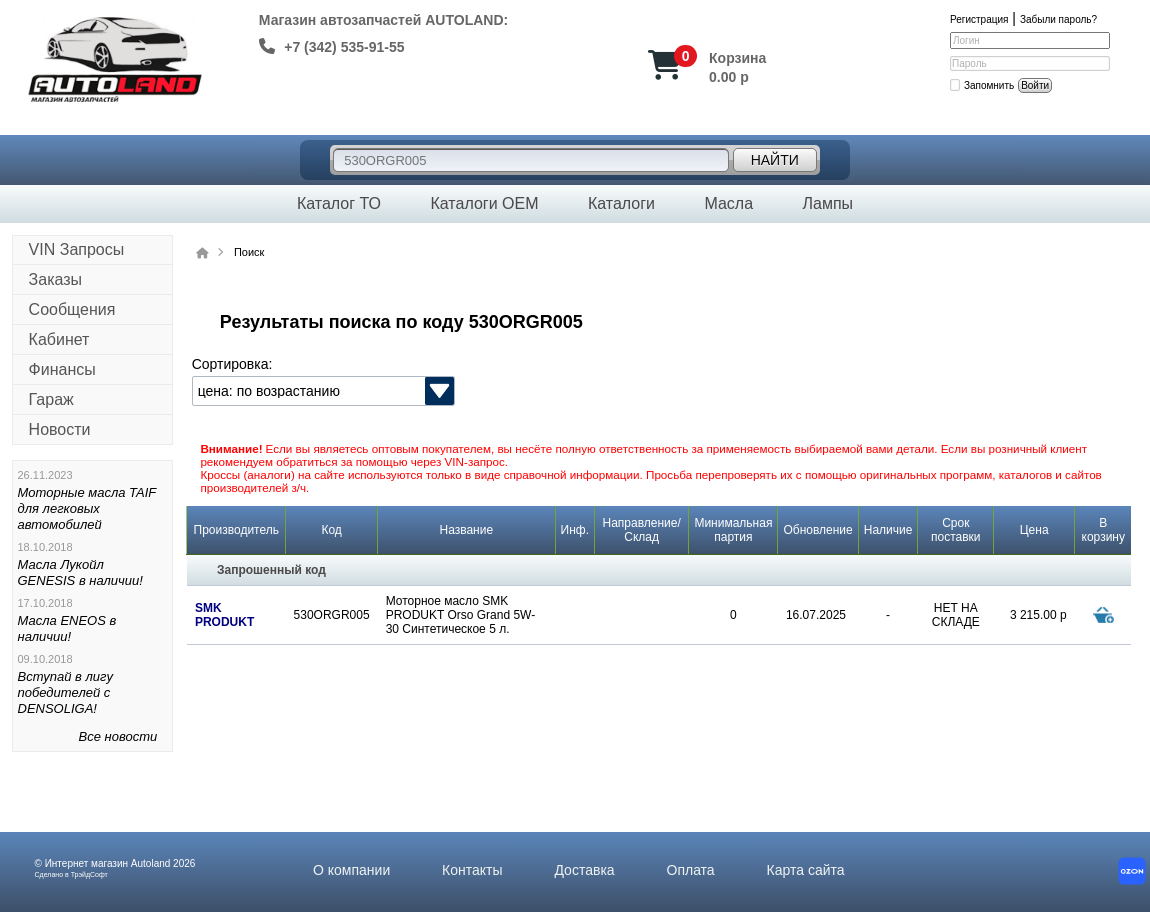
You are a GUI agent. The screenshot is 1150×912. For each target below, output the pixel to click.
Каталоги (621, 203)
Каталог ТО (339, 203)
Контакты (472, 870)
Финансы (62, 369)
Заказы (55, 279)
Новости (60, 429)
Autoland (150, 863)
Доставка (584, 870)
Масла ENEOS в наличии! (67, 628)
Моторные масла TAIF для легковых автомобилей (87, 508)
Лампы (827, 203)
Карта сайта (806, 870)
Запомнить (989, 85)
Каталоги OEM (484, 203)
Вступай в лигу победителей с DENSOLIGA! (65, 692)
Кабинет (59, 339)
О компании (351, 870)
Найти (775, 160)
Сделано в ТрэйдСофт (71, 874)
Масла (728, 203)
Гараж (51, 399)
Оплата (691, 870)
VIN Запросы (77, 249)
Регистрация (979, 19)
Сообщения (72, 309)
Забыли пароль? (1058, 19)
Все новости (118, 736)
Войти (1035, 85)
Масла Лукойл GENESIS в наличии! (80, 572)
